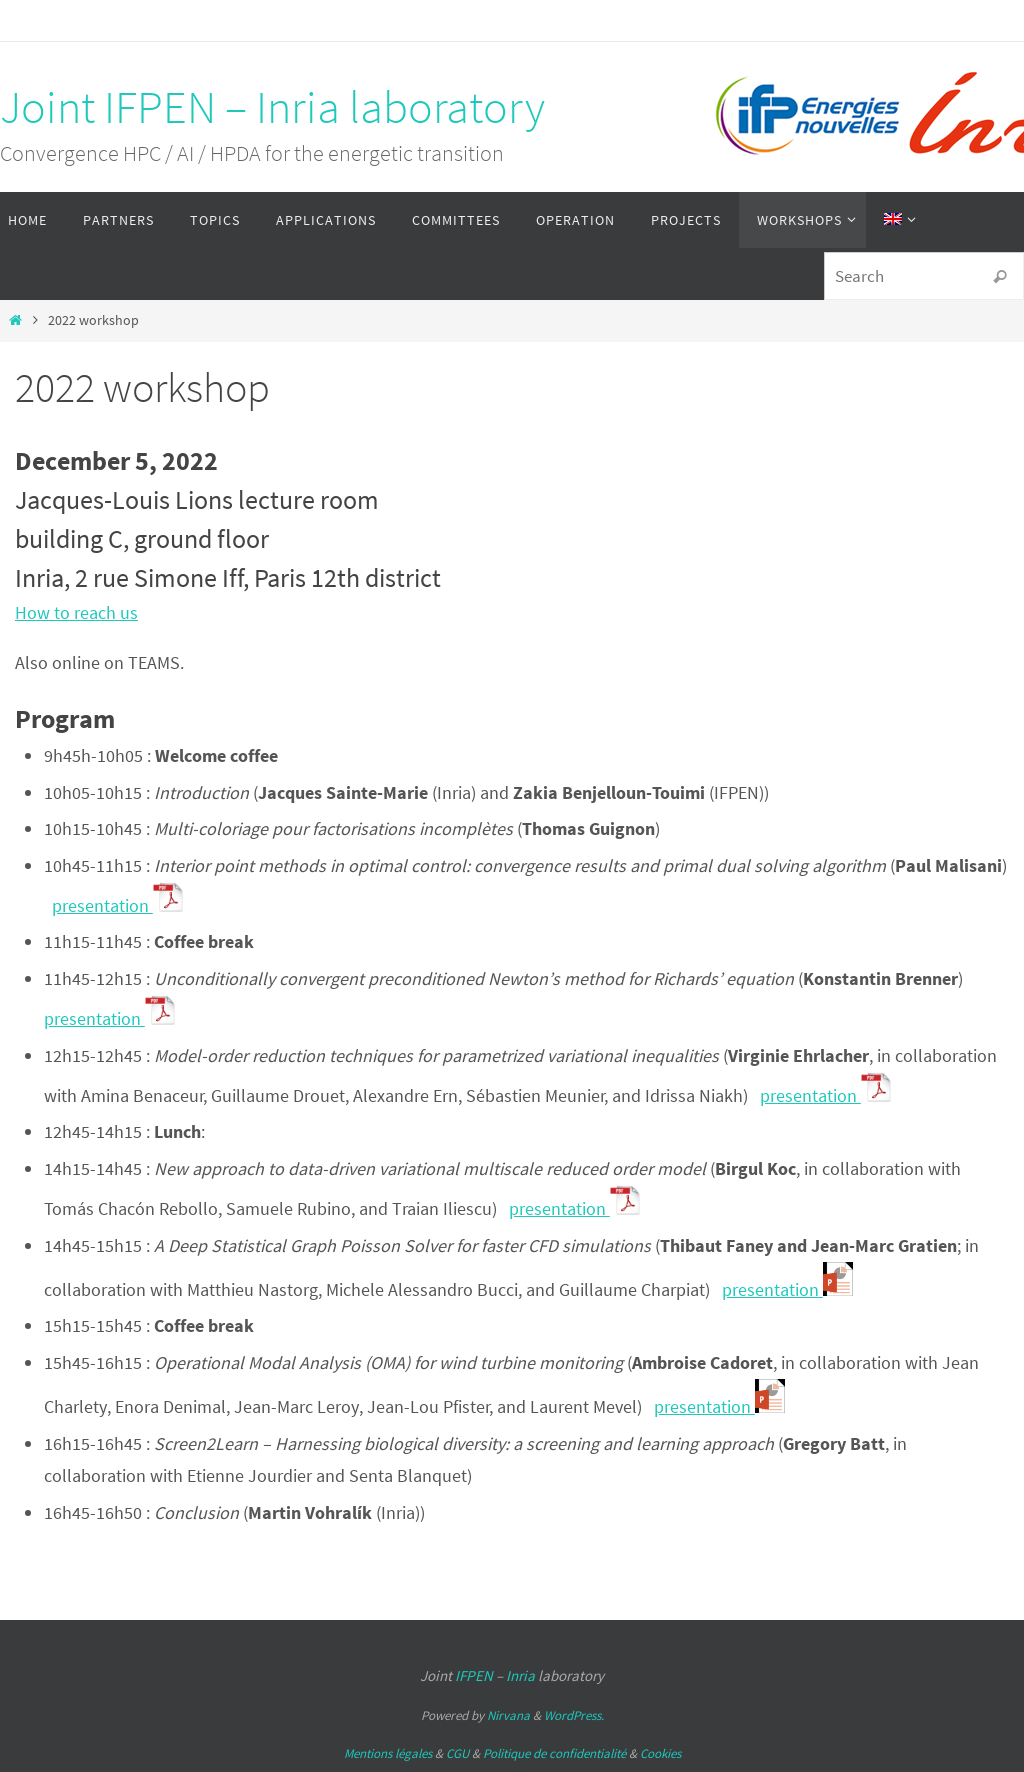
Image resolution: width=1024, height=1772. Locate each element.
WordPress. (574, 1715)
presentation (117, 905)
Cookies (660, 1753)
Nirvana (508, 1715)
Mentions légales (388, 1753)
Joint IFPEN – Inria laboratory (272, 107)
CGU (457, 1753)
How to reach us (76, 612)
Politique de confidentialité (554, 1753)
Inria (520, 1675)
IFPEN (474, 1675)
